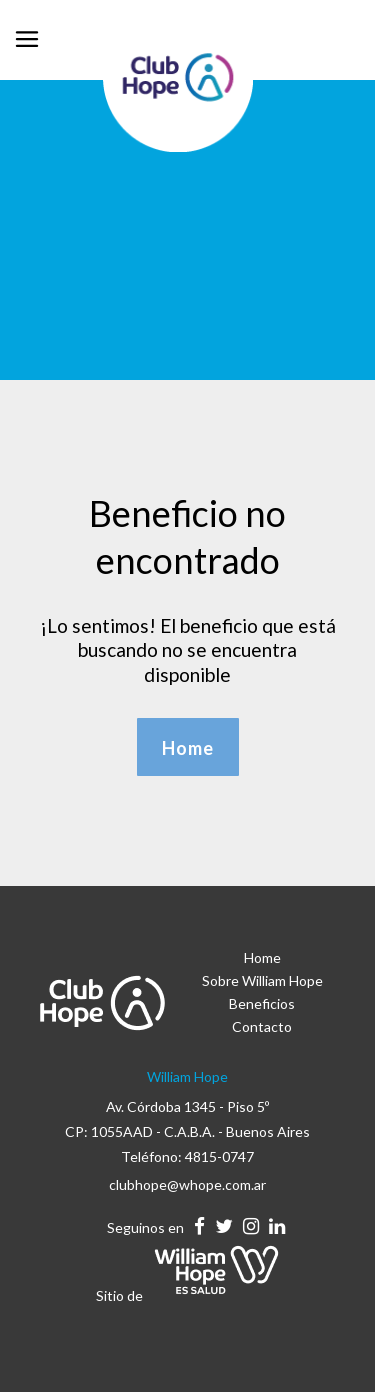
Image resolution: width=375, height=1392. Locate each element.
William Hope (187, 1076)
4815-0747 (219, 1156)
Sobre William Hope (262, 980)
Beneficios (262, 1003)
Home (262, 957)
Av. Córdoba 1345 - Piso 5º (187, 1106)
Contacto (262, 1026)
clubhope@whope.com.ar (187, 1184)
